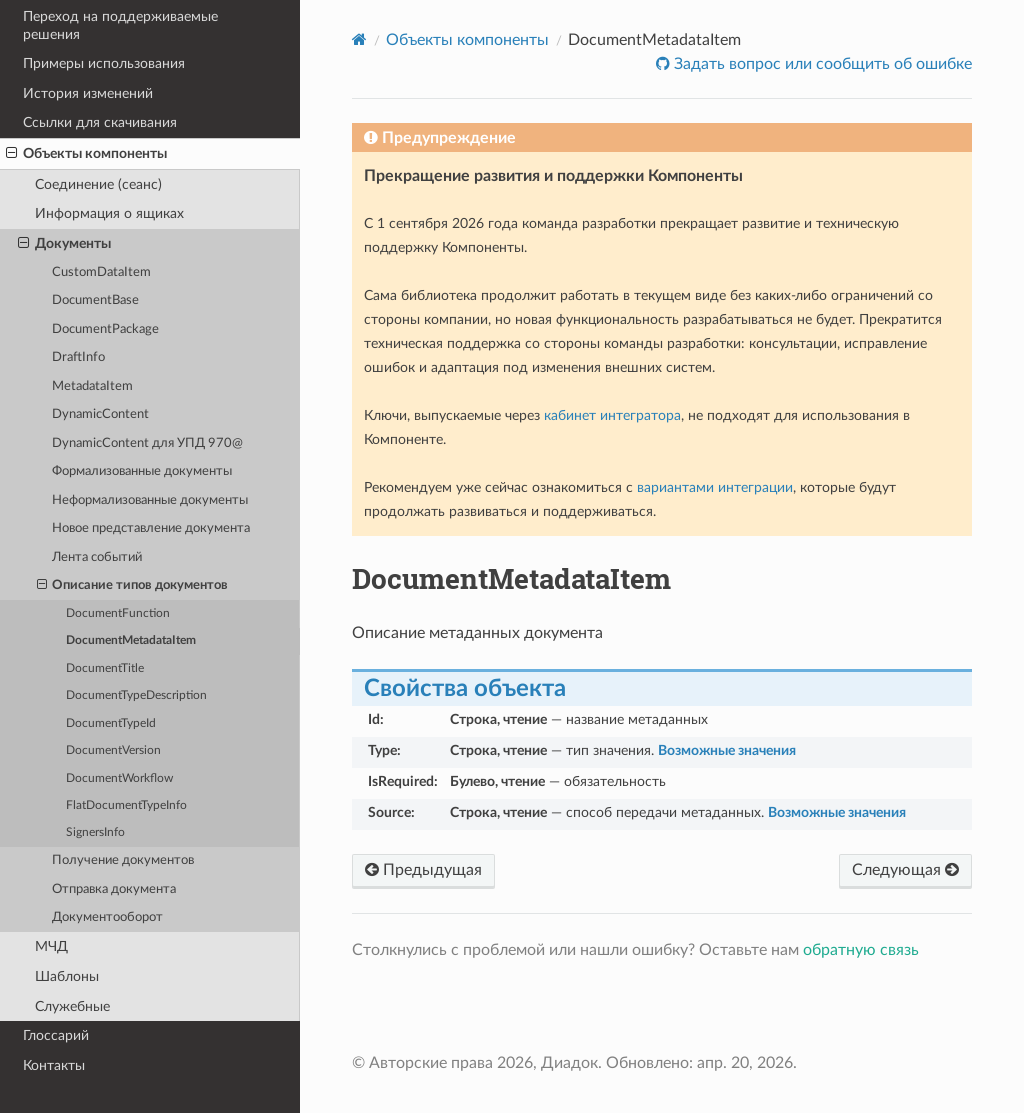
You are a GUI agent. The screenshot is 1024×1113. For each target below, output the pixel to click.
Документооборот (107, 917)
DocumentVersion (113, 750)
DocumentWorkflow (119, 778)
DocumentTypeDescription (136, 695)
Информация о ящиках (109, 213)
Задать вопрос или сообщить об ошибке (821, 64)
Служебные (72, 1006)
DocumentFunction (118, 613)
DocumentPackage (105, 329)
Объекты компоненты (86, 154)
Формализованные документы (142, 471)
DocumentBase (95, 300)
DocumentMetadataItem (131, 640)
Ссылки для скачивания (100, 122)
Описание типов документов (133, 586)
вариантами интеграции (715, 487)
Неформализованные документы (150, 500)
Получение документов (123, 860)
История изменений (88, 93)
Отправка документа (114, 889)
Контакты (54, 1065)
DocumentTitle (105, 668)
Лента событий (97, 557)
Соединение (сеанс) (98, 184)
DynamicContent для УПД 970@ (147, 443)
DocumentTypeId (111, 723)
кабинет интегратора (612, 415)
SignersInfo (95, 832)
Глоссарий (56, 1035)
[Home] (359, 39)
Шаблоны (67, 976)
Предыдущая (423, 870)
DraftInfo (78, 357)
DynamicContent (100, 414)
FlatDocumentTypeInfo (126, 805)
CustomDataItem (101, 272)
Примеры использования (104, 63)
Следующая (905, 870)
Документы (64, 244)
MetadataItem (92, 386)
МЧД (51, 946)
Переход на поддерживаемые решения (120, 25)
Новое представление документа (151, 528)
